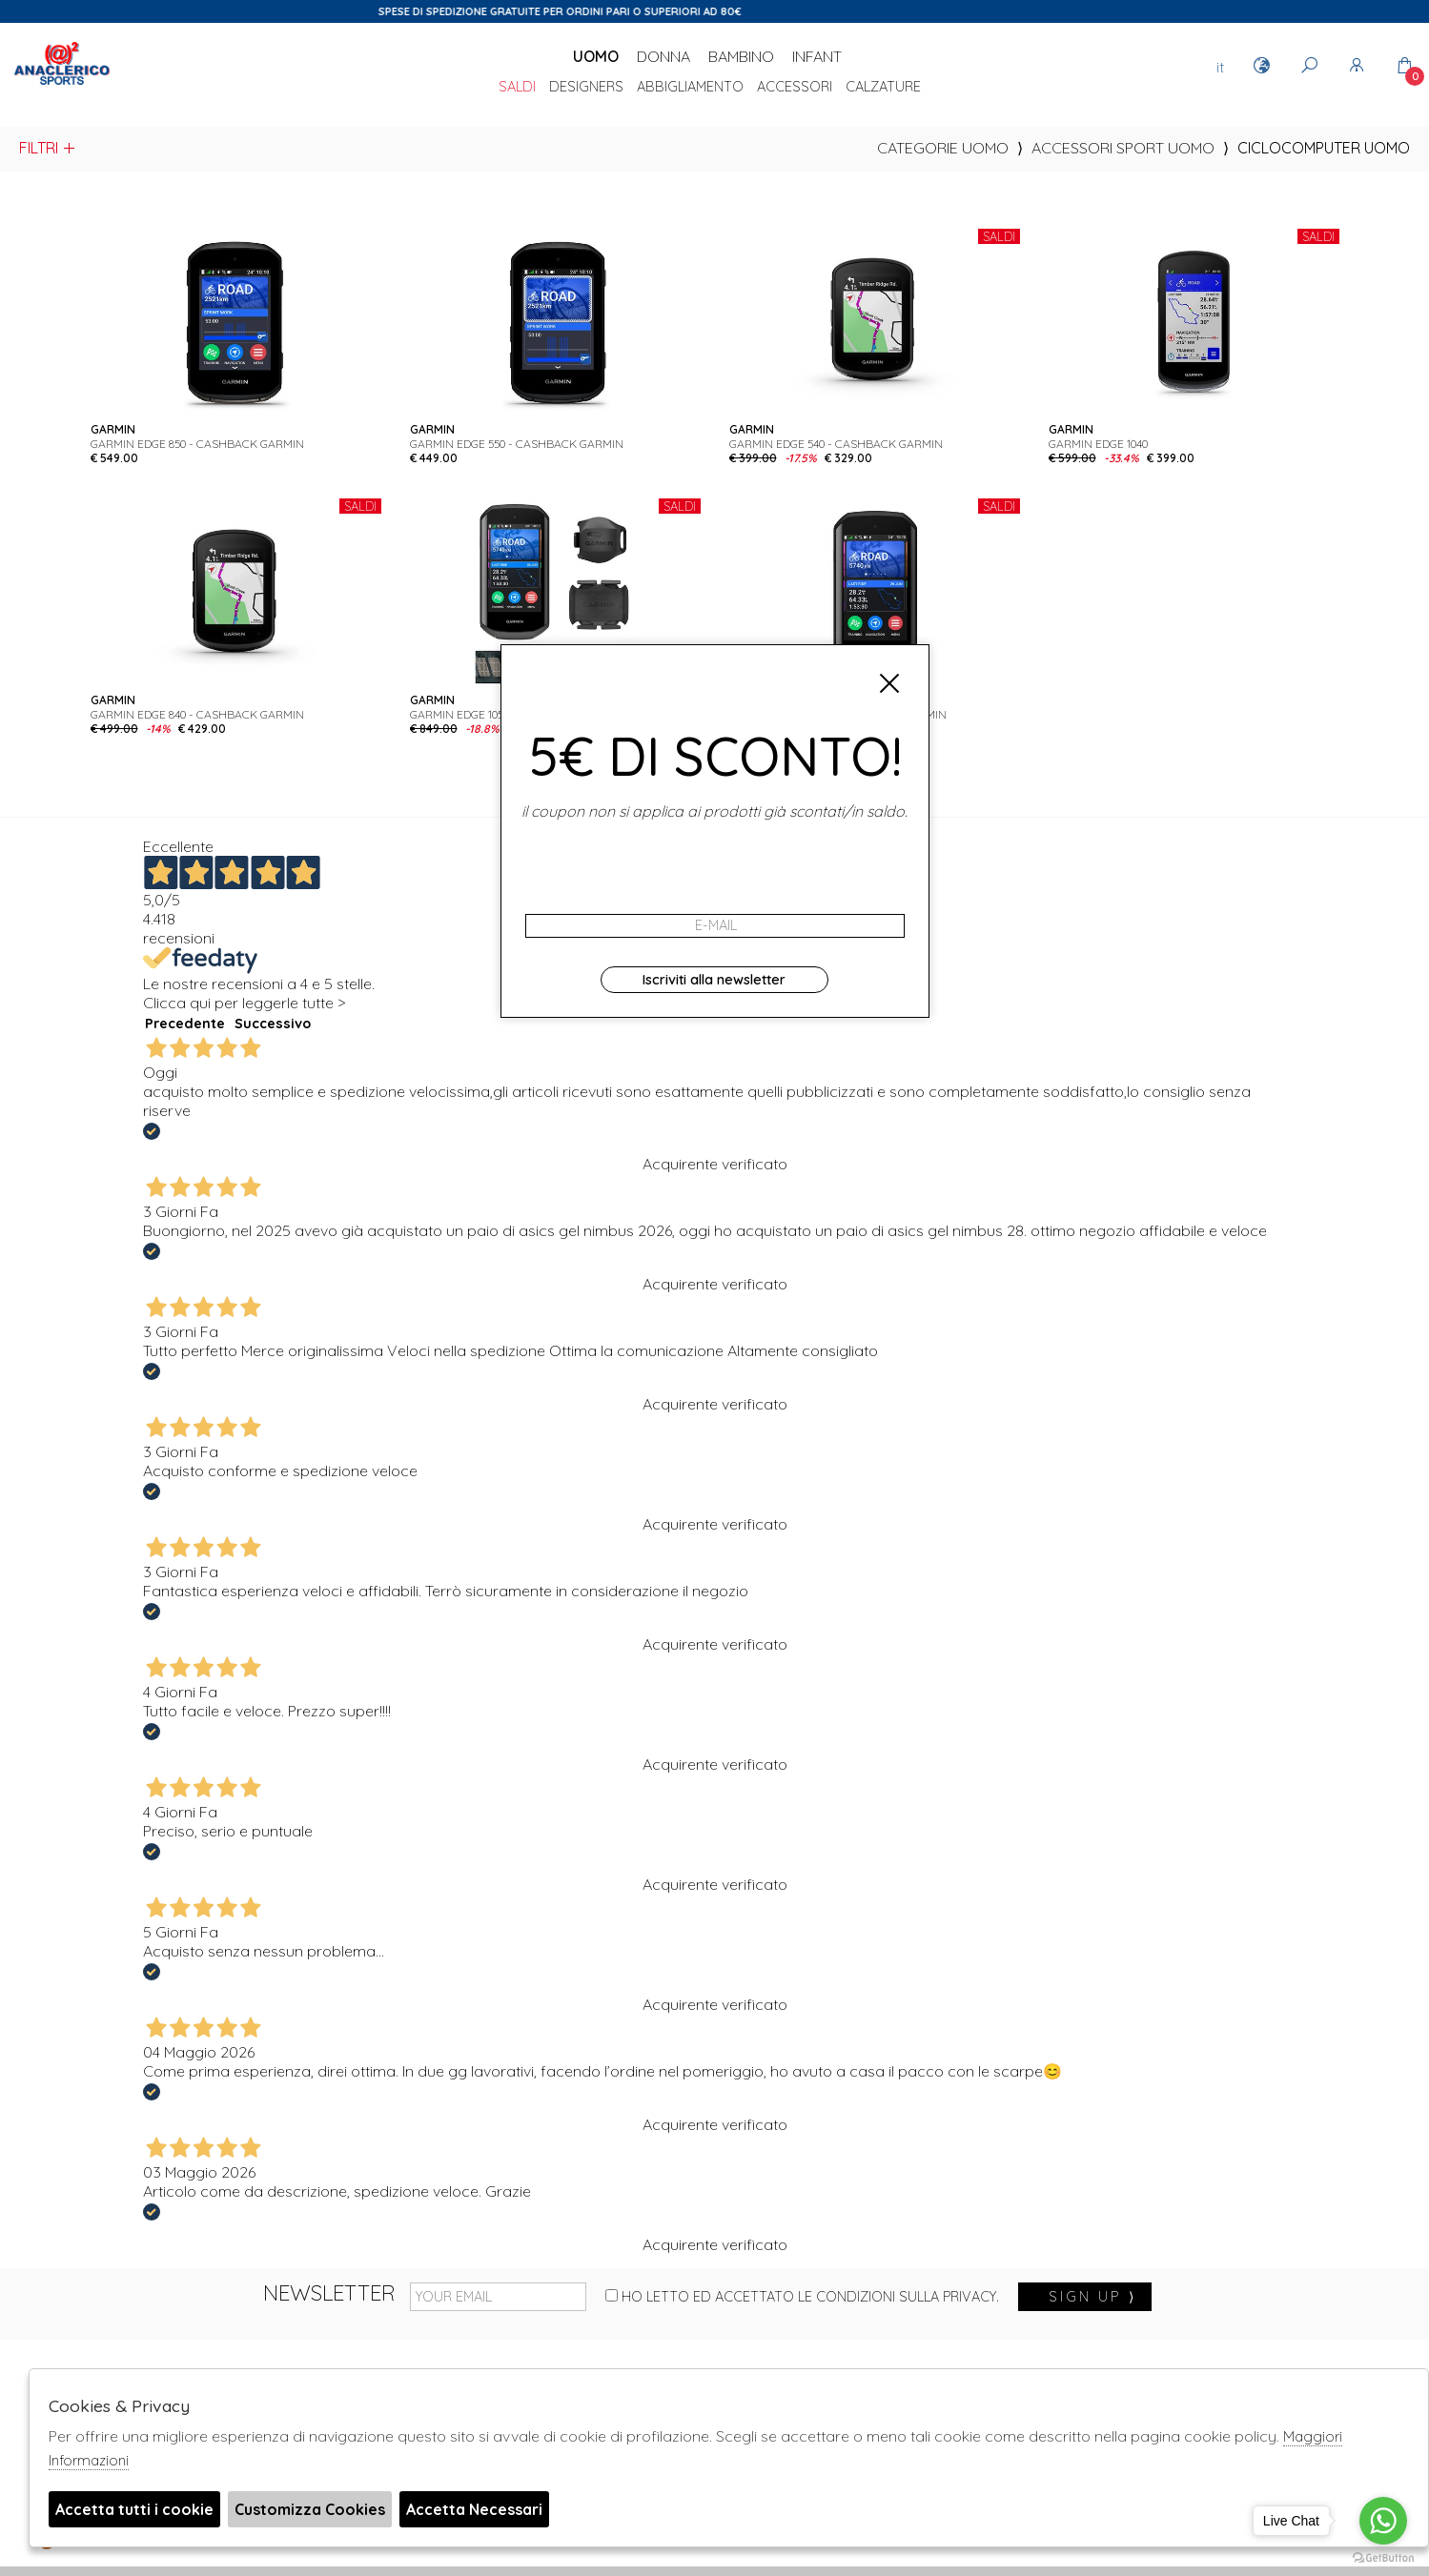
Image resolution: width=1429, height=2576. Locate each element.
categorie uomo (943, 147)
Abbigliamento (690, 87)
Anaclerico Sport (62, 85)
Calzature (883, 87)
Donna (663, 56)
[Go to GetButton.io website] (1383, 2557)
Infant (817, 56)
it (1220, 66)
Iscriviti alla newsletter (714, 979)
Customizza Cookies (310, 2509)
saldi (517, 87)
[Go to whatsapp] (1383, 2521)
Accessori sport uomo (1123, 147)
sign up (1092, 2296)
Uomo (596, 56)
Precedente (185, 1023)
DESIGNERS (586, 87)
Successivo (273, 1023)
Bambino (741, 56)
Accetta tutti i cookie (134, 2509)
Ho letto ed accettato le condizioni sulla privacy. (802, 2296)
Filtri (48, 147)
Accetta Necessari (474, 2509)
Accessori (794, 87)
